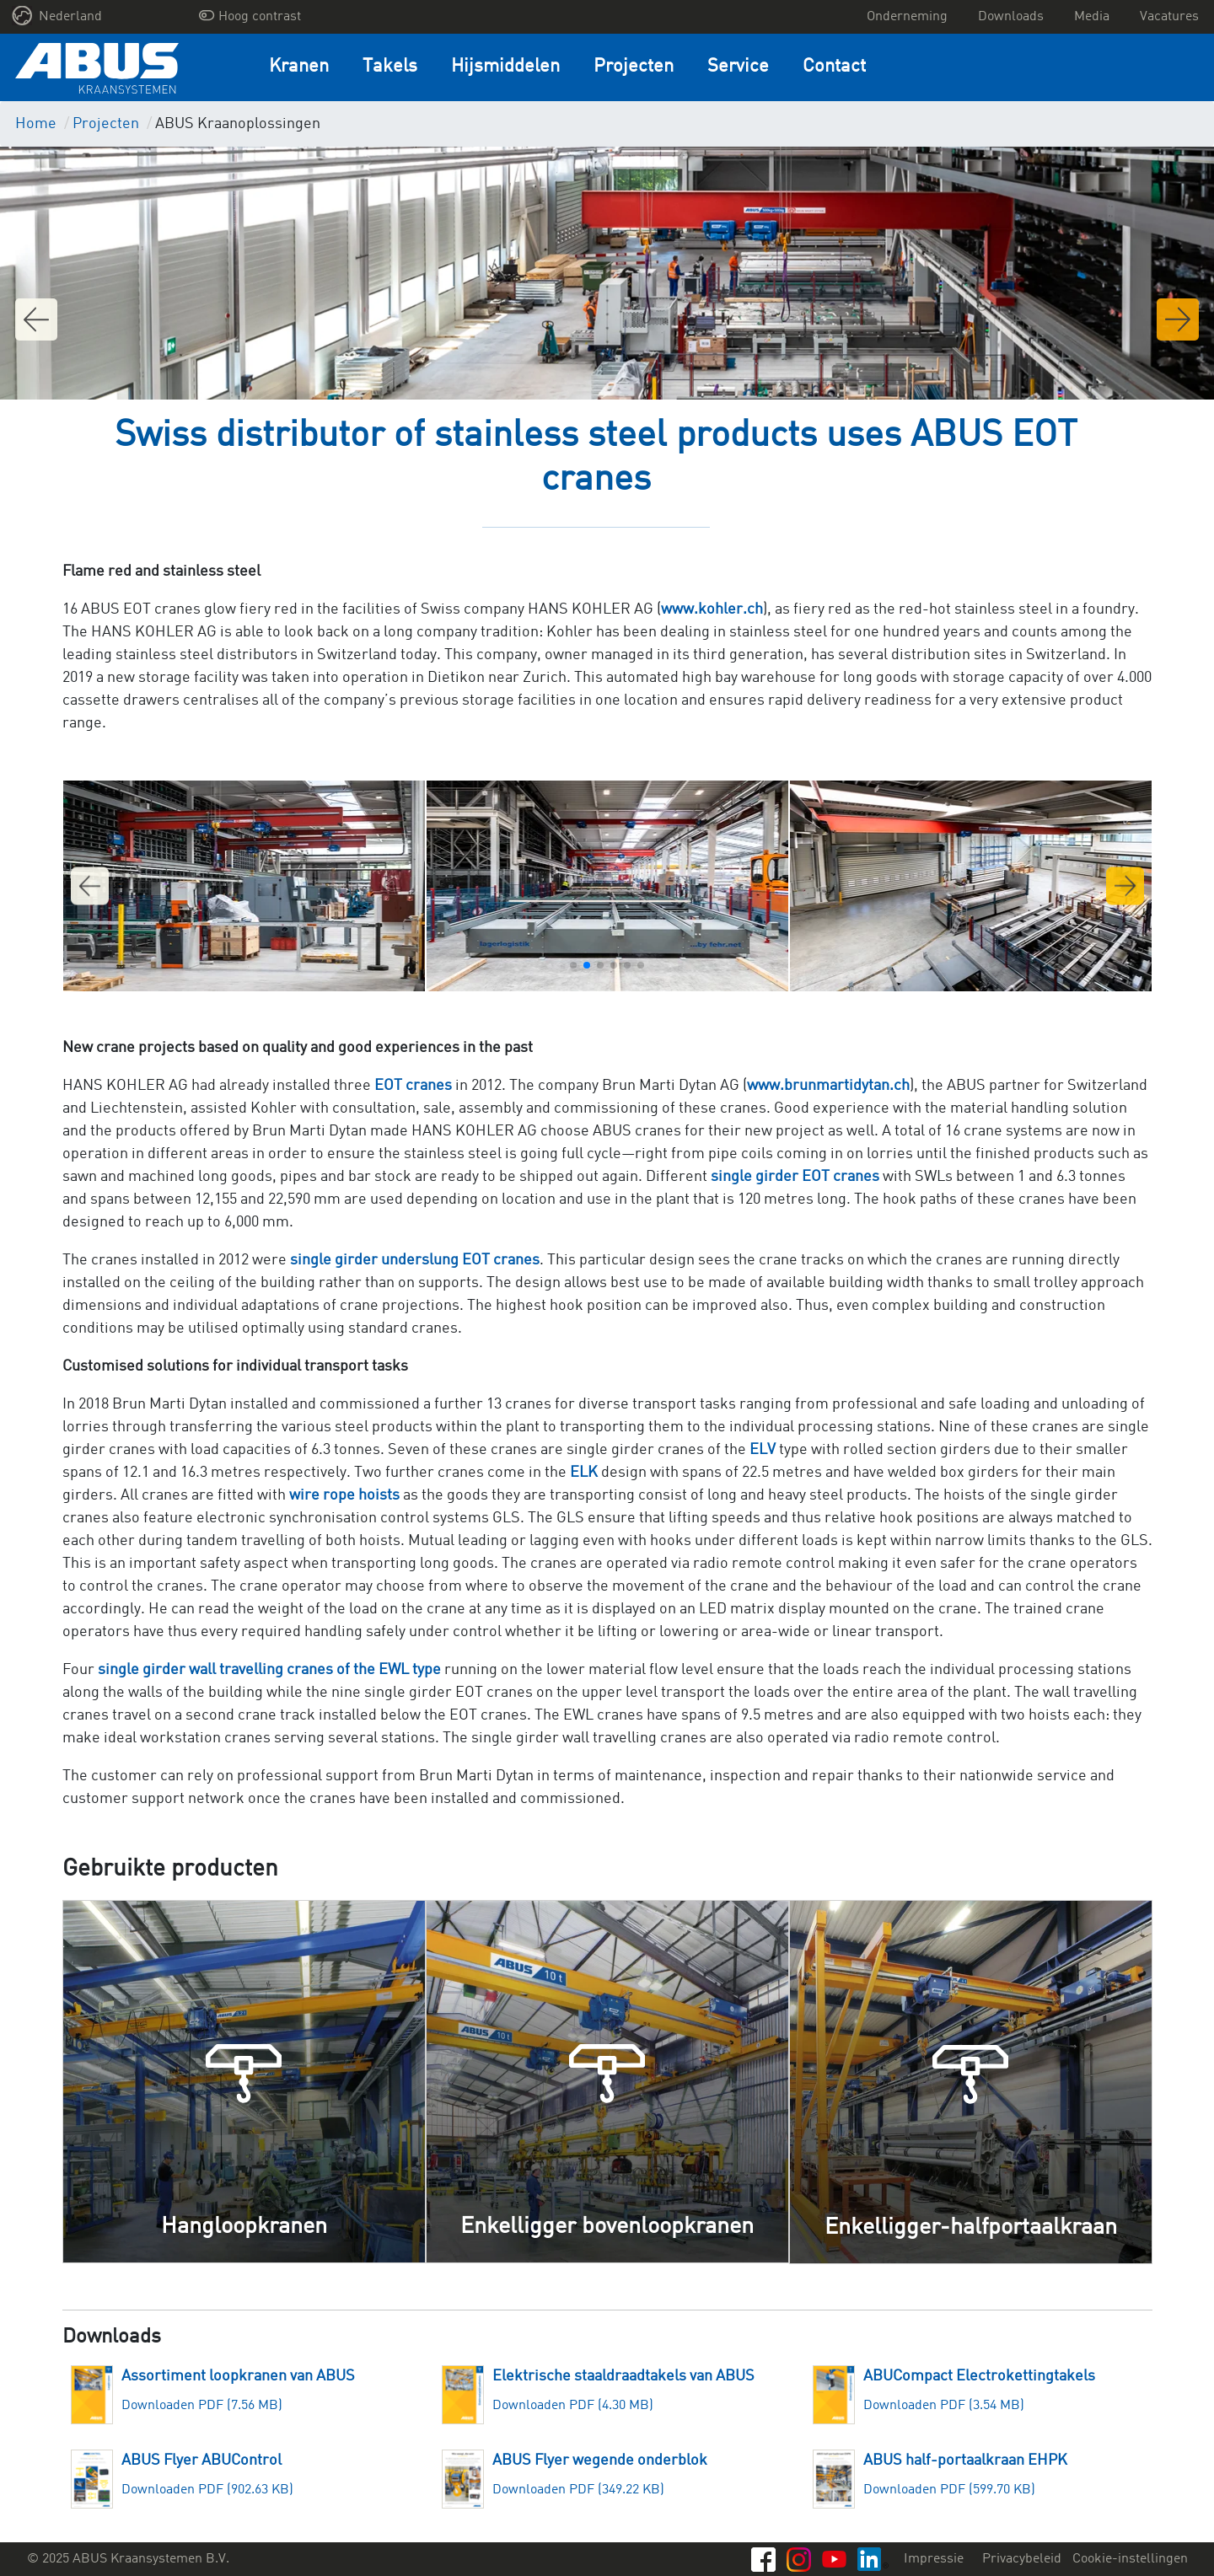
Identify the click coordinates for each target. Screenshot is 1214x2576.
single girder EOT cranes (795, 1176)
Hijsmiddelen (505, 67)
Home (35, 123)
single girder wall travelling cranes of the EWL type (269, 1669)
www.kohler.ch (712, 609)
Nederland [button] (57, 15)
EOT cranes (413, 1085)
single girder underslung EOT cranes (415, 1260)
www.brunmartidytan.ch (828, 1085)
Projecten (634, 67)
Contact (834, 67)
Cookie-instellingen (1130, 2559)
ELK (585, 1472)
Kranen (299, 67)
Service (738, 67)
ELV (762, 1449)
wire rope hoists (344, 1495)
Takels (390, 67)
